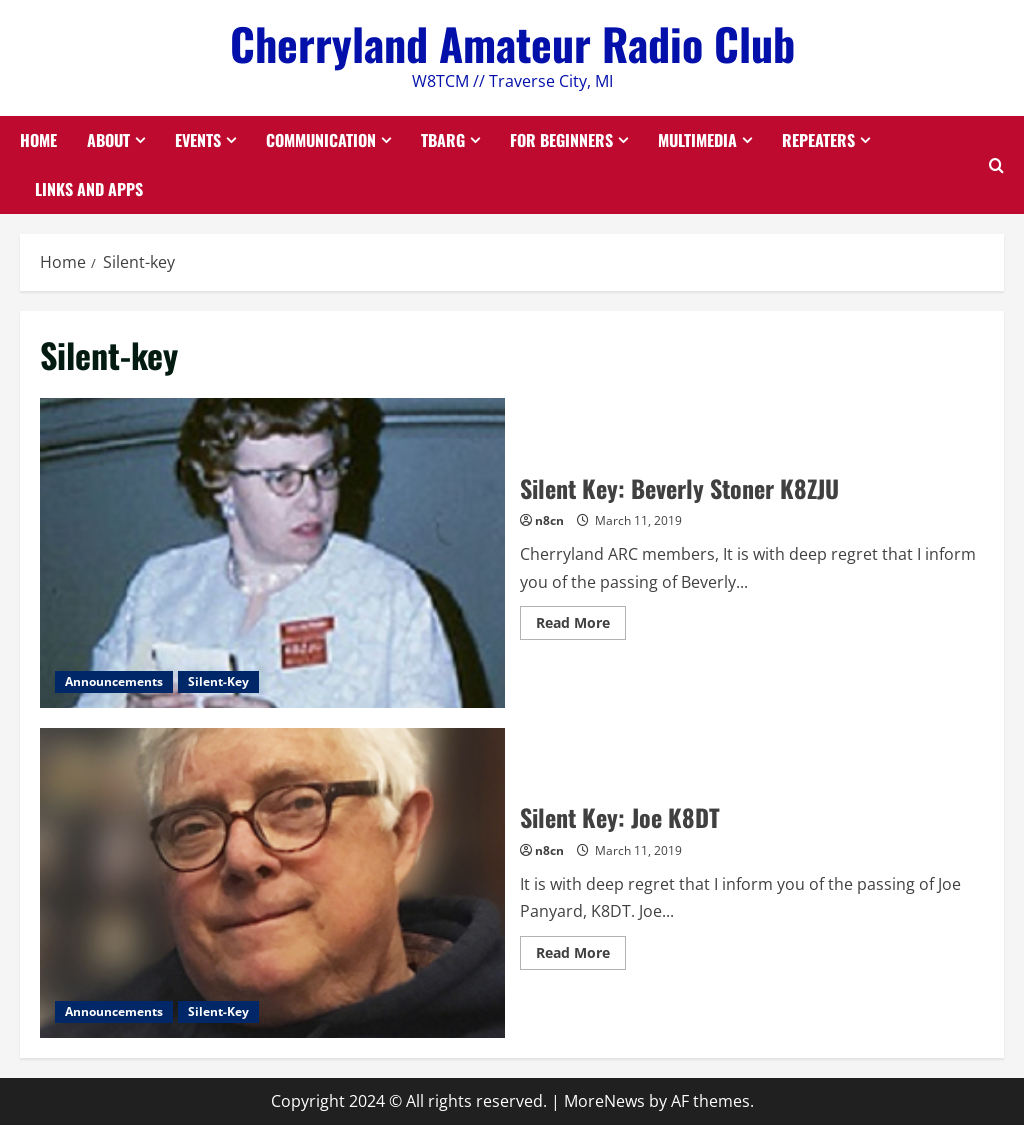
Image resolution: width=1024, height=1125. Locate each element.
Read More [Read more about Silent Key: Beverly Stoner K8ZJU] (581, 626)
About (108, 140)
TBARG (443, 140)
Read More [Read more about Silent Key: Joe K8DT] (581, 956)
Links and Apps (89, 189)
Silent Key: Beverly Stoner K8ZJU (272, 553)
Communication (321, 140)
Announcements (114, 681)
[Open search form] (996, 164)
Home (38, 140)
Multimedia (697, 140)
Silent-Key (218, 681)
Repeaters (818, 140)
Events (198, 140)
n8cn (549, 520)
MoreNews (604, 1101)
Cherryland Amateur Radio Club (512, 43)
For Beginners (561, 140)
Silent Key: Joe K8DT (272, 883)
